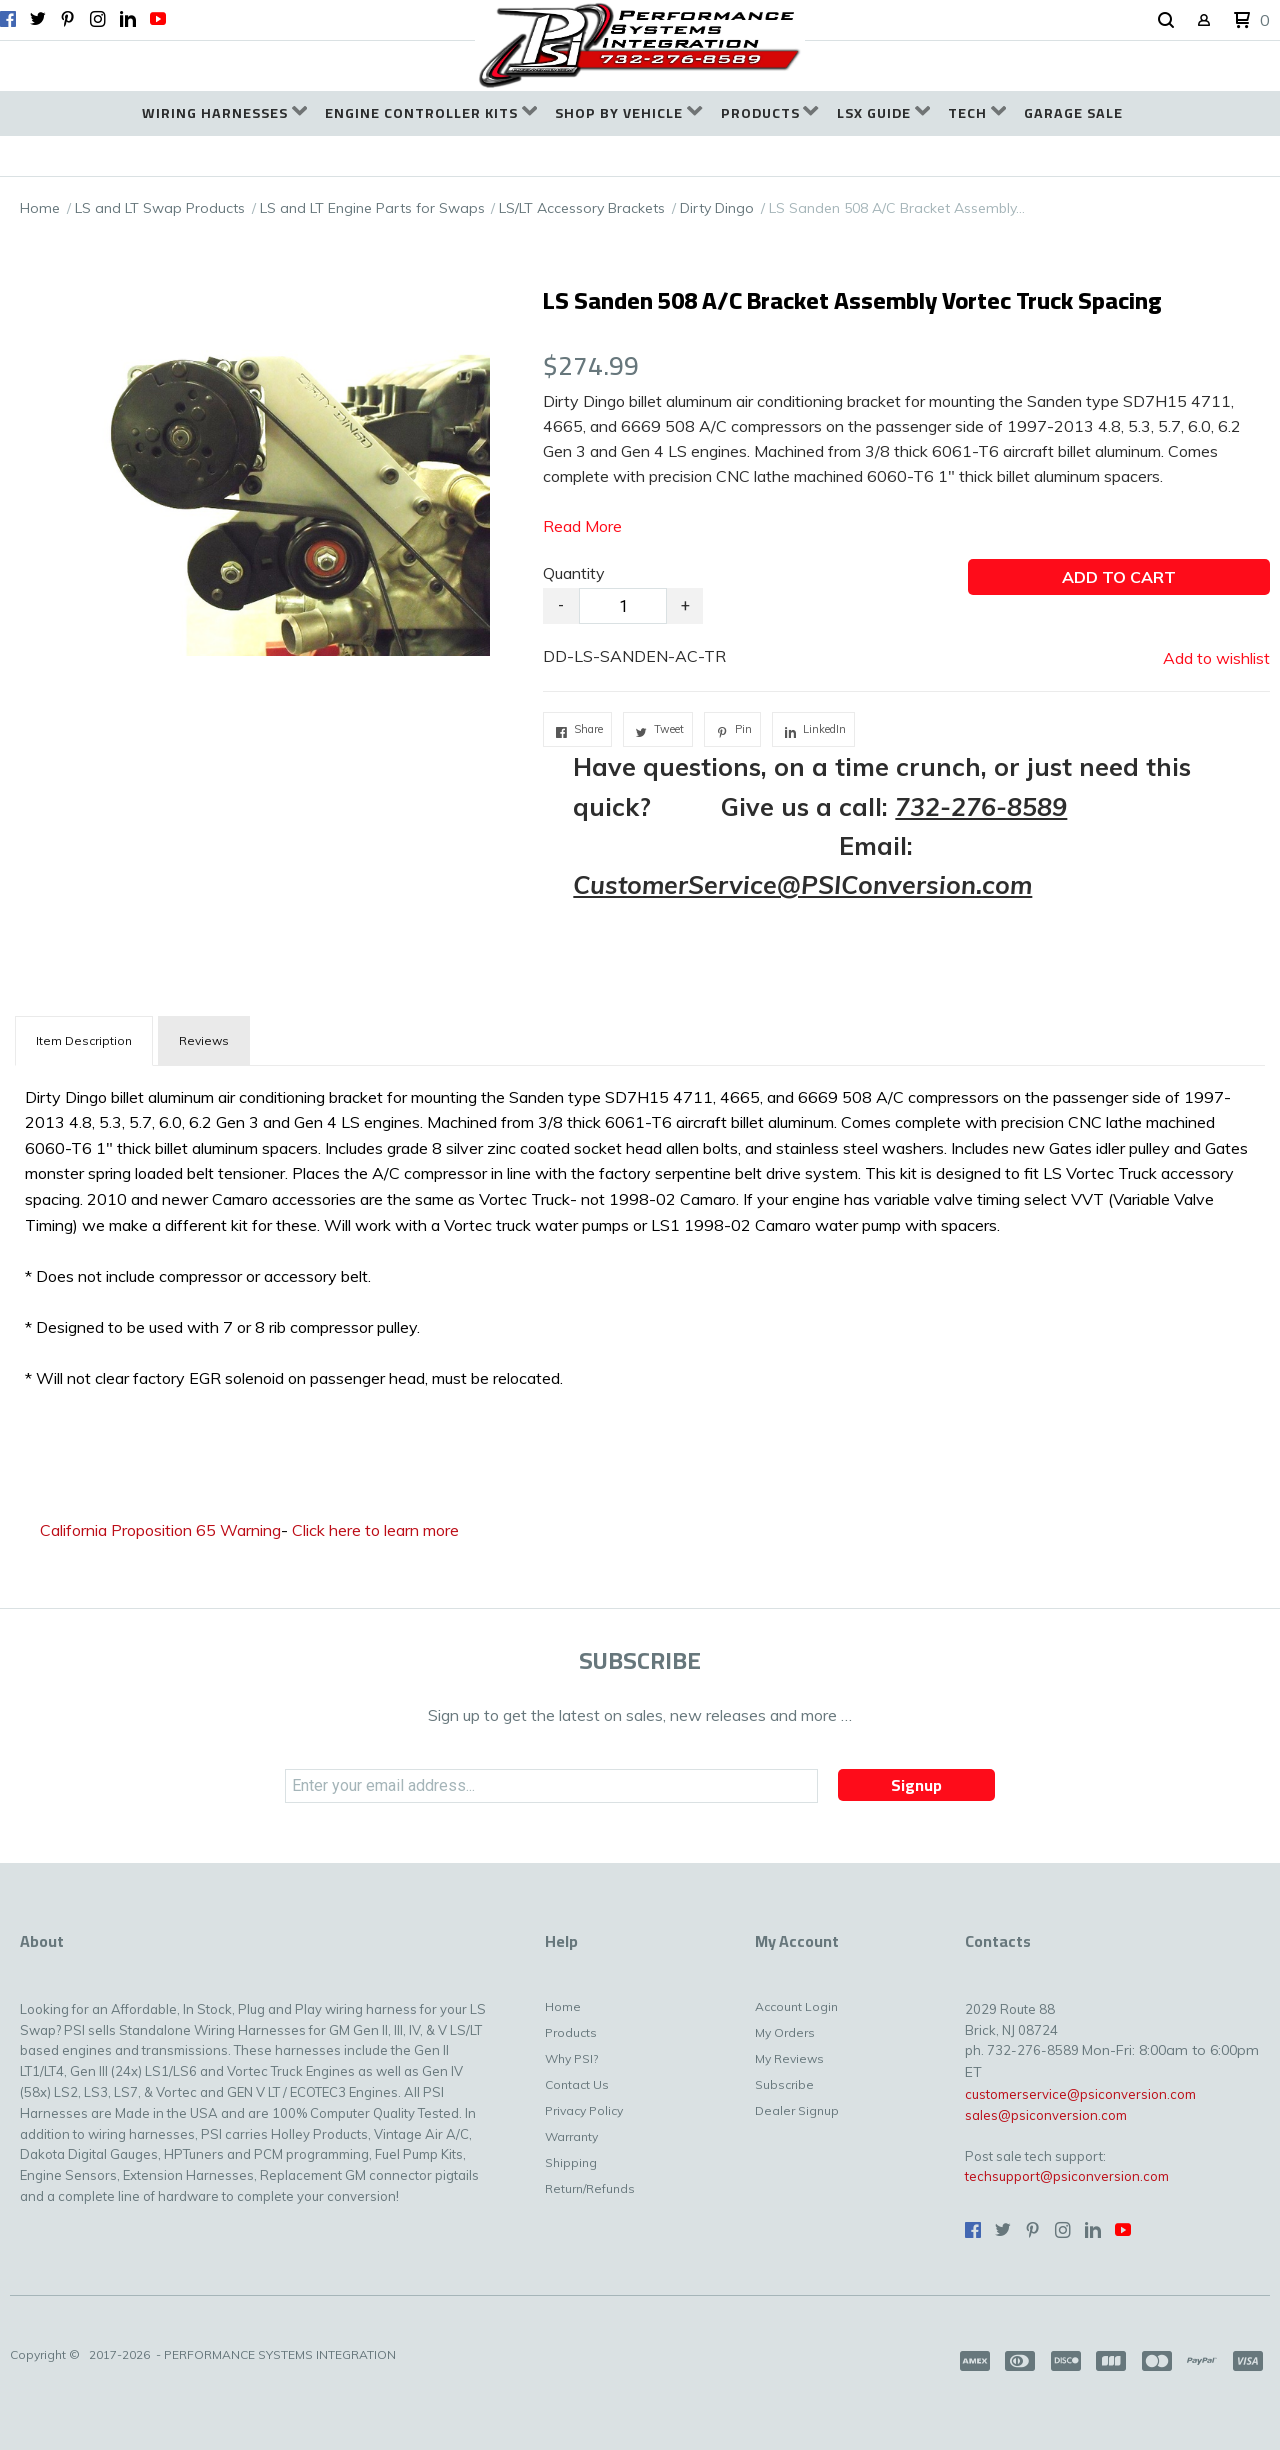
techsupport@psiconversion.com (1067, 2176)
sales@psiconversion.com (1046, 2115)
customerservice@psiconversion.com (1080, 2094)
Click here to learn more (375, 1530)
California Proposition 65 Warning (160, 1530)
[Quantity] (623, 606)
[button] (1166, 21)
